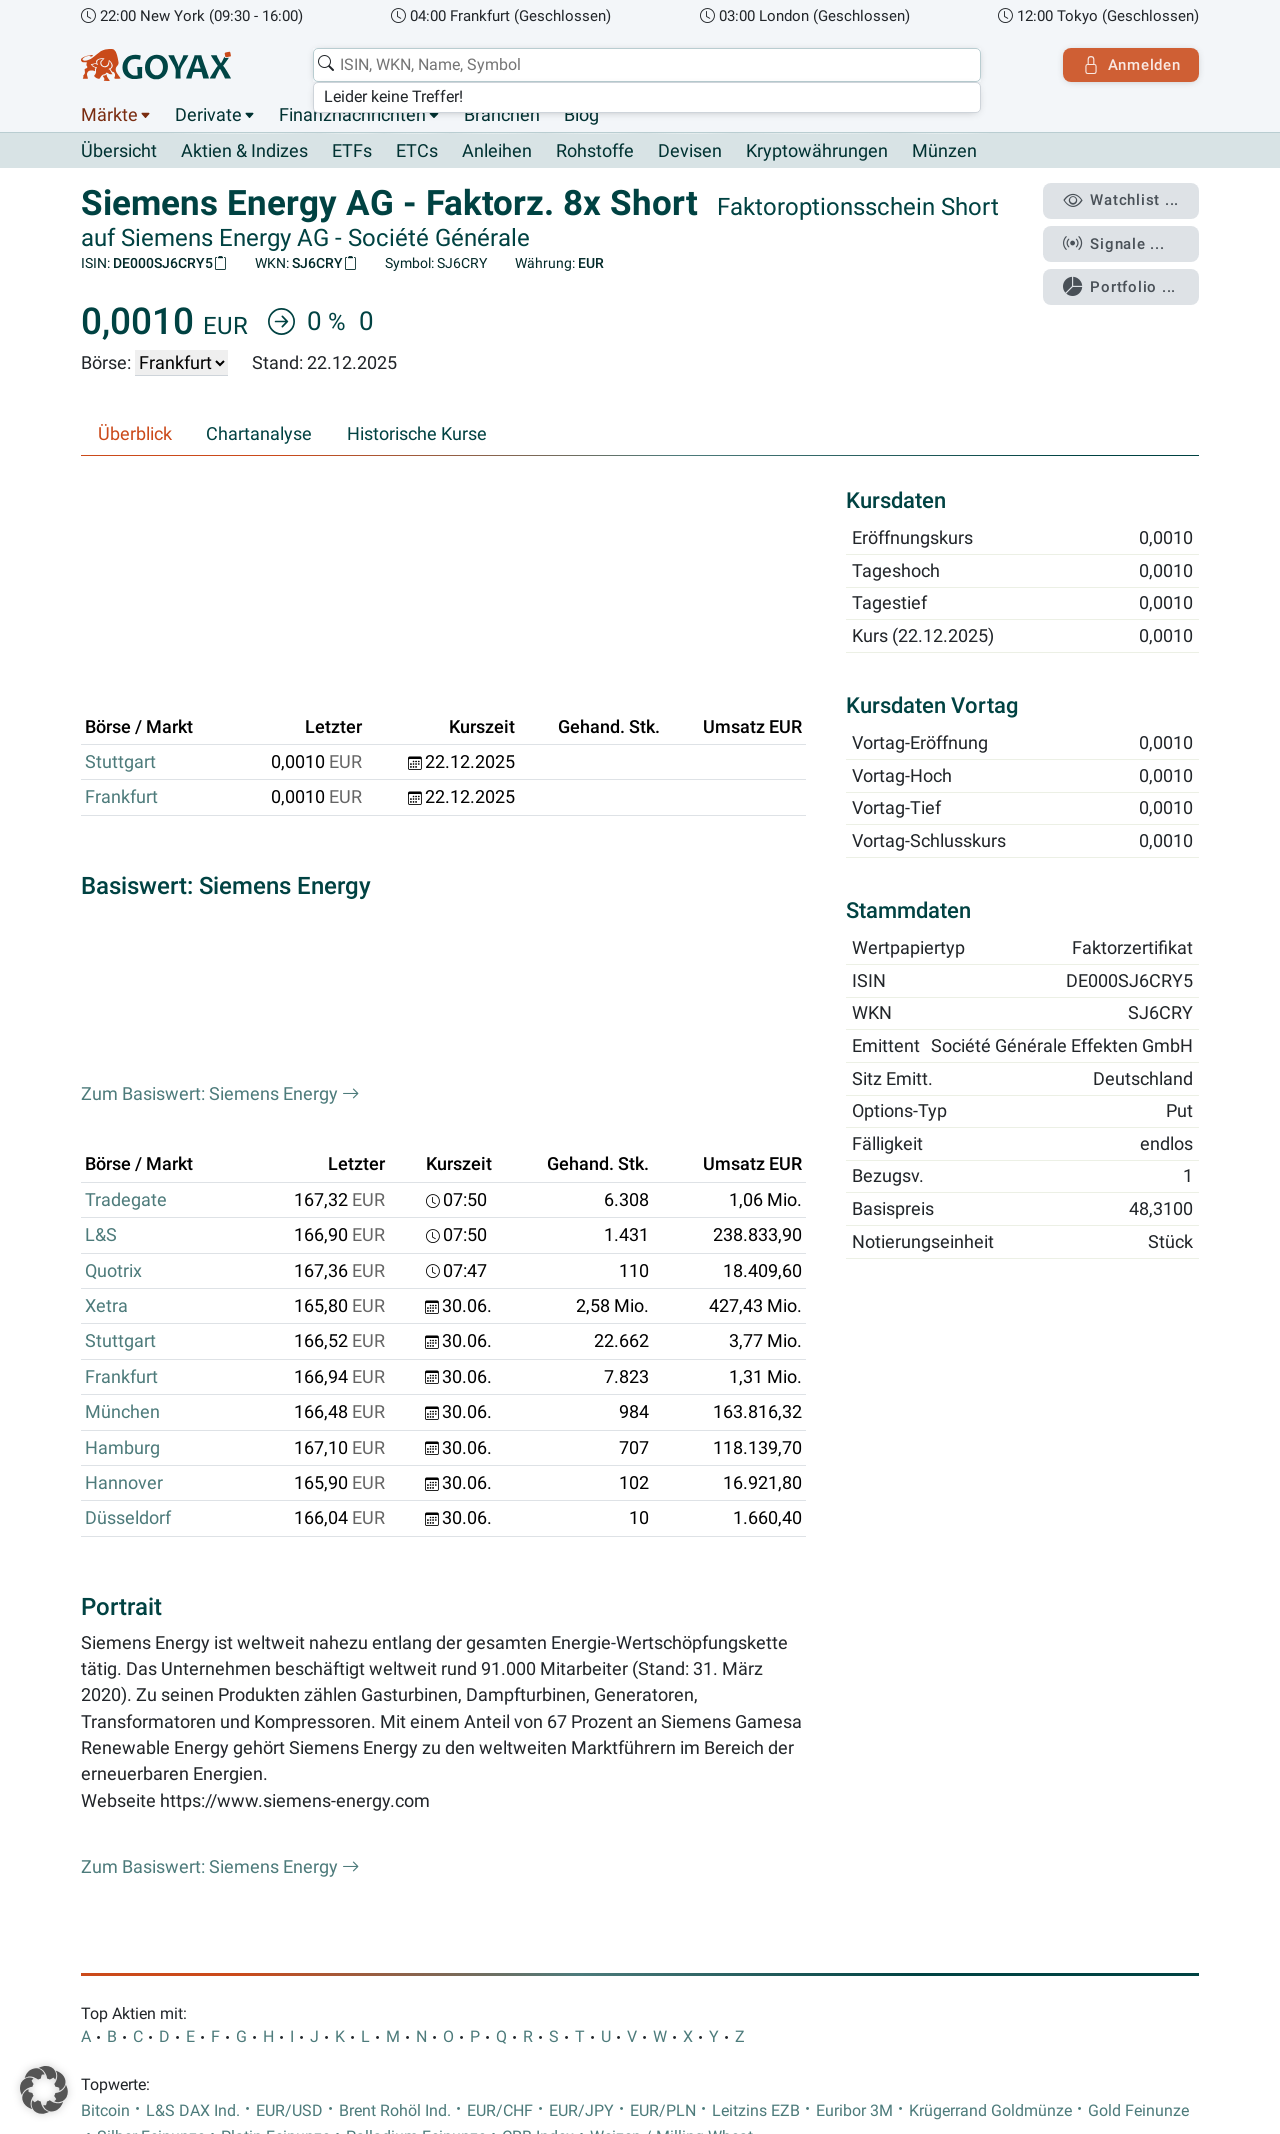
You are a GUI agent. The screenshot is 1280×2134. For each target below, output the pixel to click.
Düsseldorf (128, 1196)
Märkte (109, 115)
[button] (44, 2090)
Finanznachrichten (352, 115)
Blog (581, 115)
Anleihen (497, 152)
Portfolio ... (1119, 285)
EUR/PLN (663, 1789)
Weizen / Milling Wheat (671, 1815)
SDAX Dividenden (735, 1889)
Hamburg (122, 1125)
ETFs (352, 152)
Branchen (502, 115)
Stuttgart (120, 605)
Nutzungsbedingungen (426, 1948)
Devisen (690, 152)
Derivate (208, 115)
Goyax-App (942, 1889)
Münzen (944, 152)
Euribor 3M (854, 1789)
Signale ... (1114, 243)
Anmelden (1130, 65)
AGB (534, 1948)
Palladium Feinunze (416, 1815)
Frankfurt (121, 640)
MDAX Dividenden (589, 1889)
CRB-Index (538, 1815)
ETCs (417, 152)
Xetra (106, 984)
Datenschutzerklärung (254, 1948)
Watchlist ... (1121, 201)
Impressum (124, 1948)
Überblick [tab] (135, 434)
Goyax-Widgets (1054, 1889)
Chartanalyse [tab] (259, 434)
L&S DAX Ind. (193, 1789)
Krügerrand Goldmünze (990, 1789)
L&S (101, 913)
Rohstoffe (595, 152)
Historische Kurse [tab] (417, 434)
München (122, 1090)
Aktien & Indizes (244, 152)
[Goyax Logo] (156, 65)
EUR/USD (289, 1789)
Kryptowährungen (817, 152)
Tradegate (126, 877)
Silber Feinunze (151, 1815)
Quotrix (113, 948)
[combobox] (646, 65)
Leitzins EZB (756, 1789)
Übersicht (119, 151)
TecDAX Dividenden (435, 1889)
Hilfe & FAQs (608, 1948)
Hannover (124, 1161)
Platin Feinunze (275, 1815)
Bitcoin (105, 1789)
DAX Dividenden (289, 1889)
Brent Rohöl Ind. (395, 1789)
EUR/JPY (581, 1789)
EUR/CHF (500, 1789)
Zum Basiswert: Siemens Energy (220, 772)
